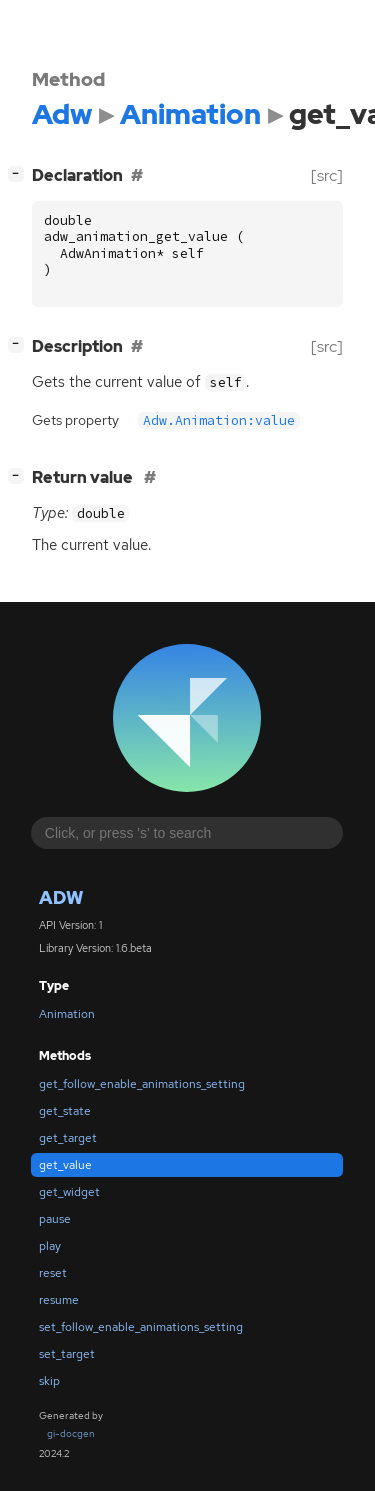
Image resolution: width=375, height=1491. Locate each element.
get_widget (69, 1192)
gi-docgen (71, 1433)
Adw (61, 897)
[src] (327, 175)
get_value (65, 1165)
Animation (67, 1014)
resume (59, 1300)
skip (49, 1381)
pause (55, 1219)
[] (20, 173)
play (50, 1246)
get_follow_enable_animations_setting (142, 1084)
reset (53, 1273)
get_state (65, 1111)
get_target (68, 1138)
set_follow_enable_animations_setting (141, 1327)
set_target (67, 1354)
